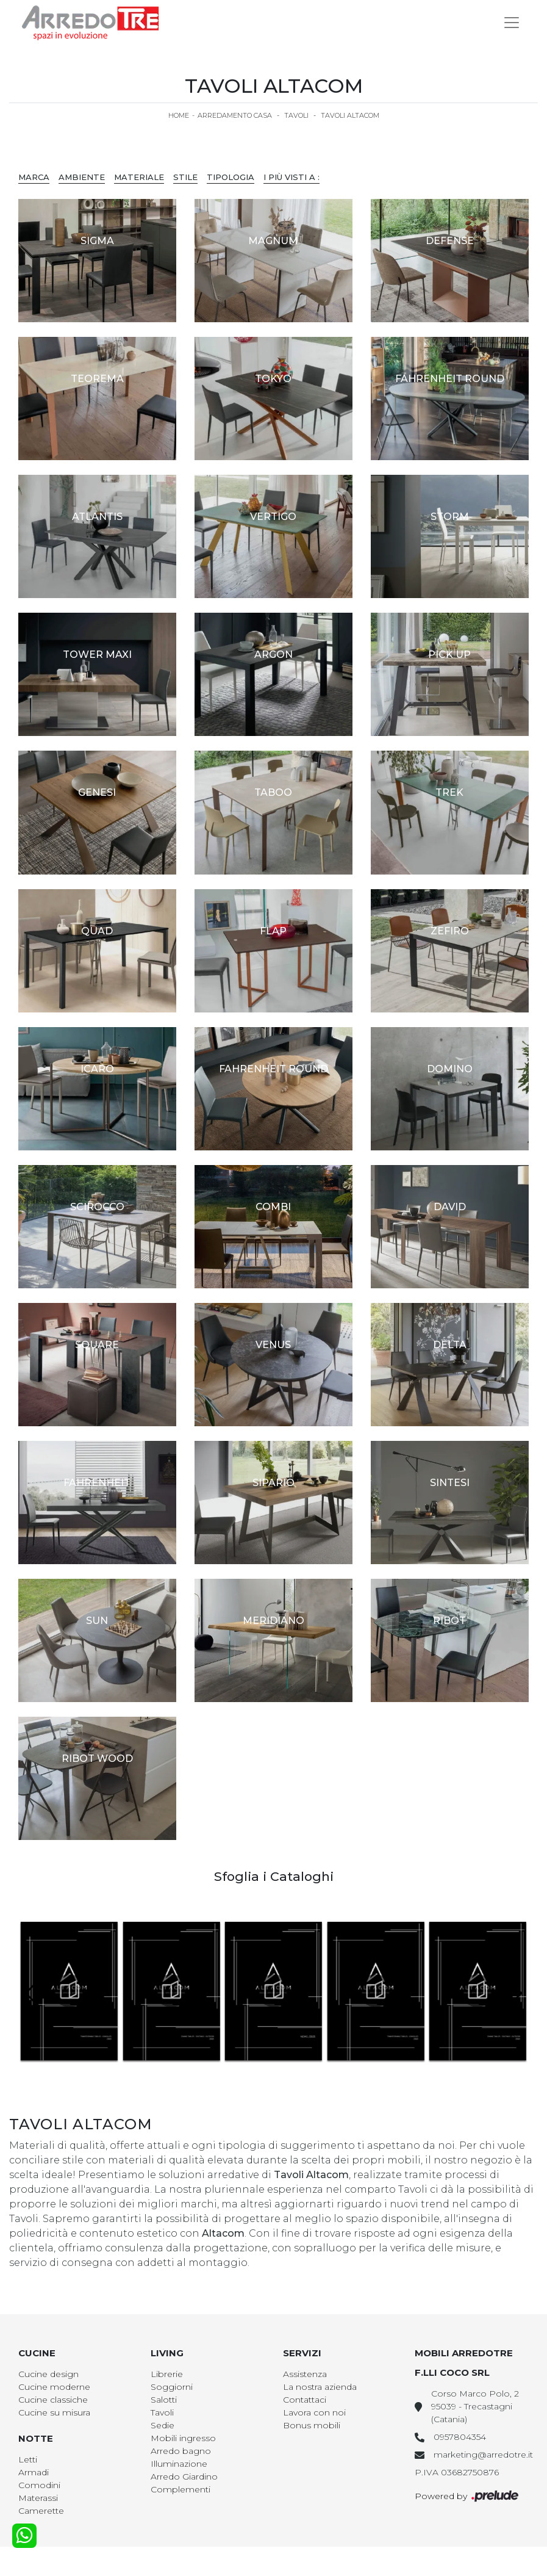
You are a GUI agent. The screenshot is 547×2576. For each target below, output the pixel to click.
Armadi (33, 2472)
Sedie (162, 2425)
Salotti (164, 2399)
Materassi (38, 2497)
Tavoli (296, 115)
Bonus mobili (311, 2425)
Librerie (167, 2374)
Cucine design (48, 2374)
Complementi (180, 2489)
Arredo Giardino (184, 2476)
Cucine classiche (53, 2399)
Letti (27, 2459)
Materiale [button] (139, 177)
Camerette (41, 2510)
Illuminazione (179, 2463)
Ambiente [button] (82, 177)
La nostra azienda (320, 2386)
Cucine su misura (54, 2412)
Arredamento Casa (235, 115)
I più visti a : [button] (291, 177)
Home (178, 115)
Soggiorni (172, 2386)
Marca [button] (33, 177)
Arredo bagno (181, 2450)
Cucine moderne (54, 2386)
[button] (514, 1993)
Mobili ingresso (183, 2438)
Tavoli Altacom (350, 115)
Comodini (39, 2485)
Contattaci (304, 2399)
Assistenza (305, 2374)
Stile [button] (185, 177)
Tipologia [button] (230, 177)
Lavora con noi (314, 2412)
